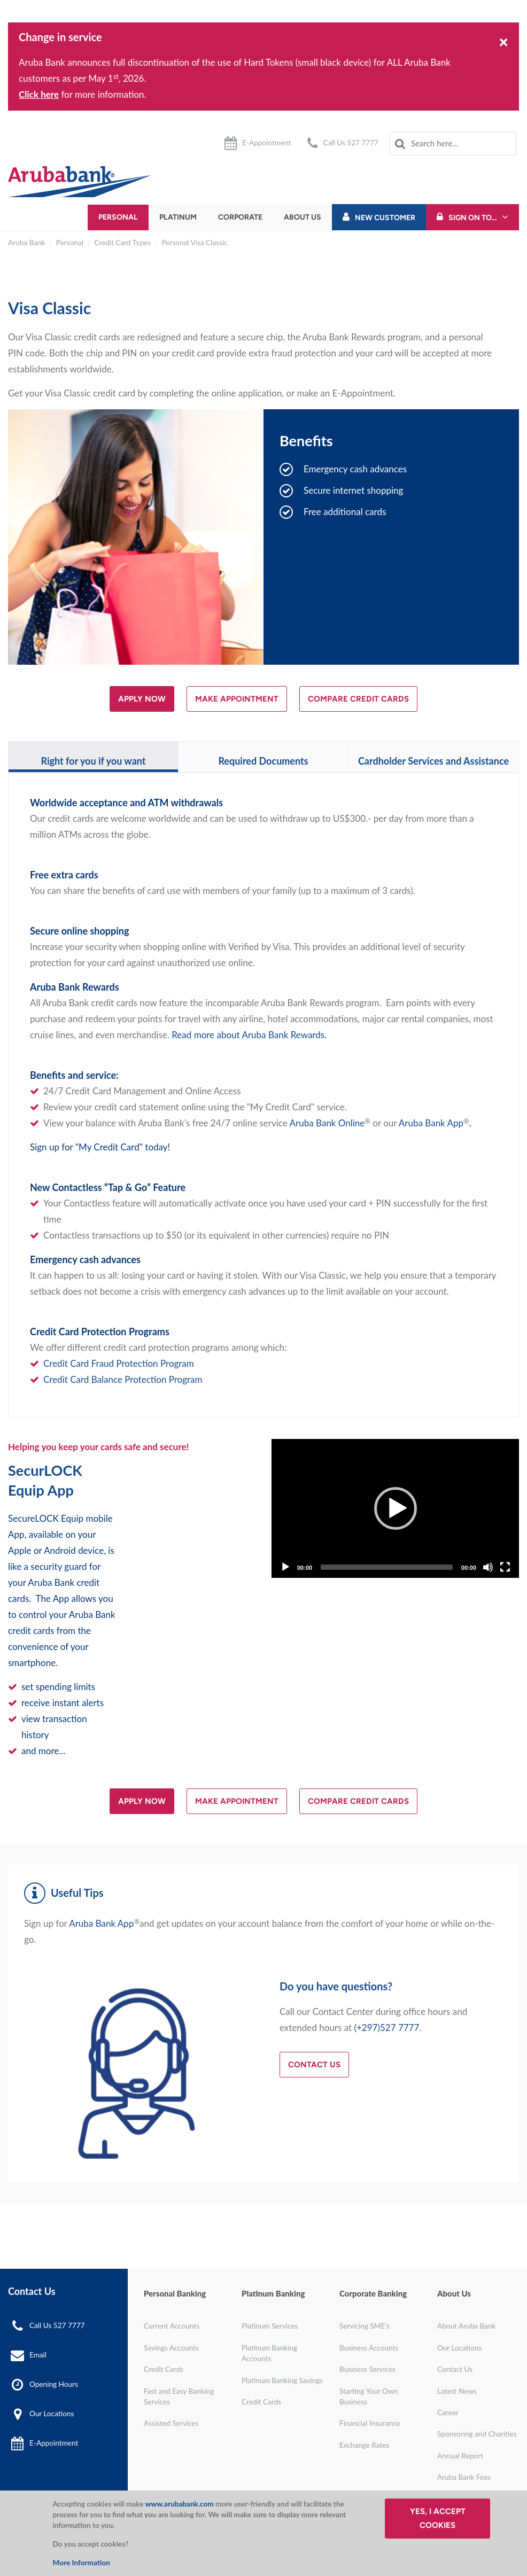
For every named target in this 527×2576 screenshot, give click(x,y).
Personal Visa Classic (195, 242)
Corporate (240, 217)
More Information (81, 2562)
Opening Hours (53, 2384)
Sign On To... (472, 217)
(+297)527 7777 (386, 2027)
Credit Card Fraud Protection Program (118, 1363)
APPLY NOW (142, 699)
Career (448, 2412)
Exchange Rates (364, 2445)
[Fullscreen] (505, 1567)
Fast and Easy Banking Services (179, 2396)
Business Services (367, 2369)
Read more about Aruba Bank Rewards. (249, 1034)
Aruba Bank (26, 242)
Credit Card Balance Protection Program (123, 1379)
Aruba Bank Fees (464, 2477)
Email (37, 2355)
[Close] (504, 41)
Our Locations (51, 2413)
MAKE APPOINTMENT (236, 699)
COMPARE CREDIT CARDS (358, 699)
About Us (302, 217)
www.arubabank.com (179, 2504)
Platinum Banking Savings (282, 2380)
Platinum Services (270, 2326)
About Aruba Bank (466, 2326)
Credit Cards (163, 2369)
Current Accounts (171, 2326)
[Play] (395, 1508)
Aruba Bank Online (327, 1123)
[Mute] (488, 1567)
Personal (118, 217)
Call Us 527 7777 (350, 142)
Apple (20, 1550)
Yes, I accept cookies (438, 2518)
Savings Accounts (171, 2348)
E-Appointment (266, 142)
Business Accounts (368, 2348)
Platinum (178, 217)
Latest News (457, 2391)
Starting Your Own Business (368, 2396)
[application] (395, 1508)
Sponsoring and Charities (477, 2434)
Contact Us (314, 2064)
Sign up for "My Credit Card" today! (100, 1147)
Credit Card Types (122, 242)
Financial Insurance (369, 2423)
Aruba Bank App (431, 1123)
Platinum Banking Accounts (269, 2353)
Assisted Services (171, 2423)
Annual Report (460, 2456)
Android (60, 1550)
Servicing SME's (364, 2326)
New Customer (385, 217)
